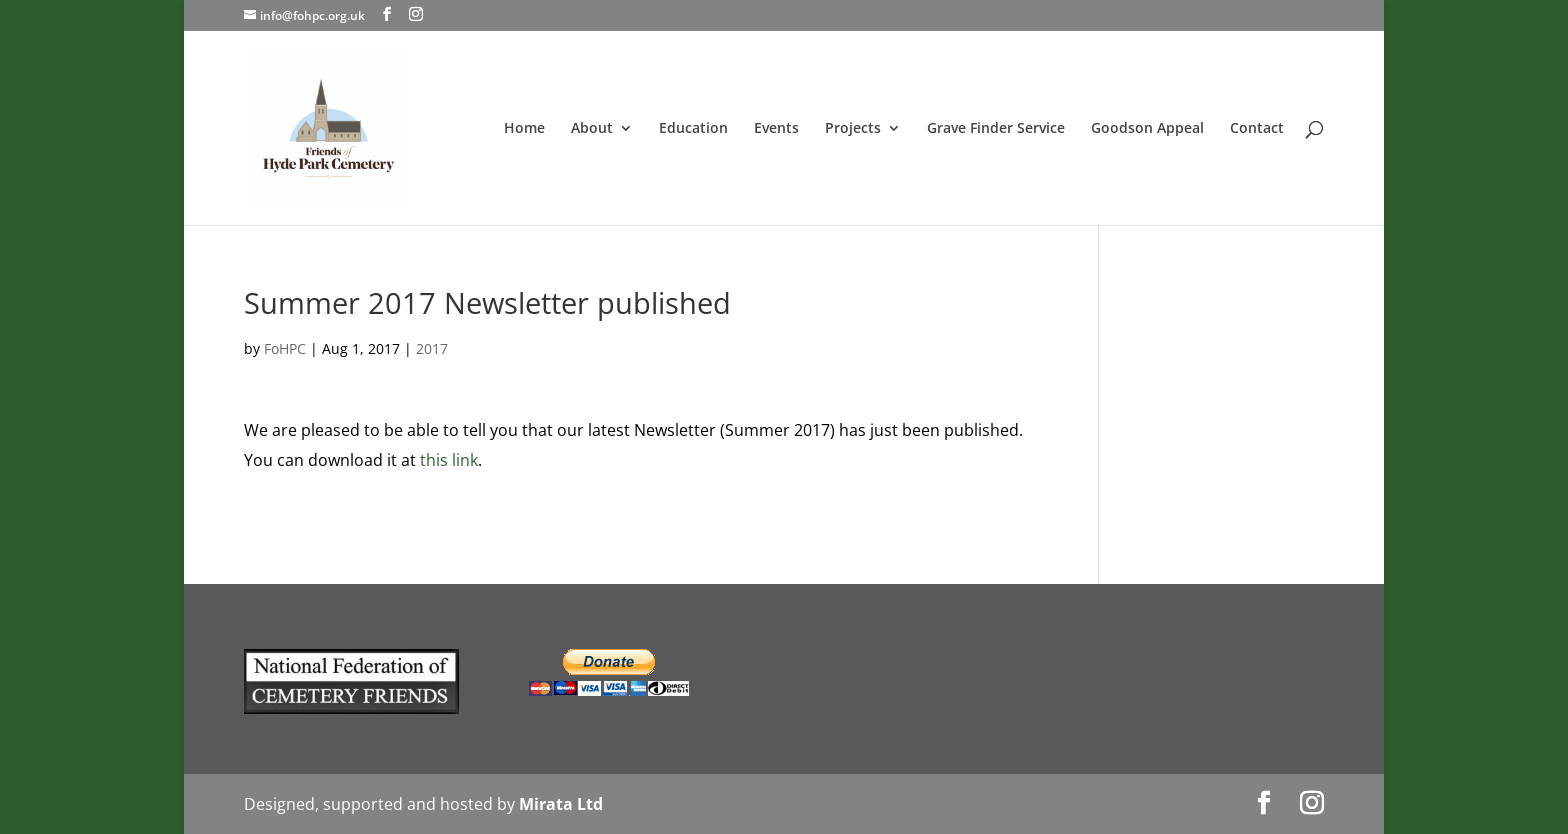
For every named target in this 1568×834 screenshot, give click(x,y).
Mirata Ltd (561, 804)
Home (524, 129)
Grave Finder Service (996, 129)
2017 (432, 348)
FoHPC (285, 348)
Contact (1257, 129)
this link (449, 460)
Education (693, 129)
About (592, 129)
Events (776, 129)
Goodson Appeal (1147, 129)
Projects (853, 129)
